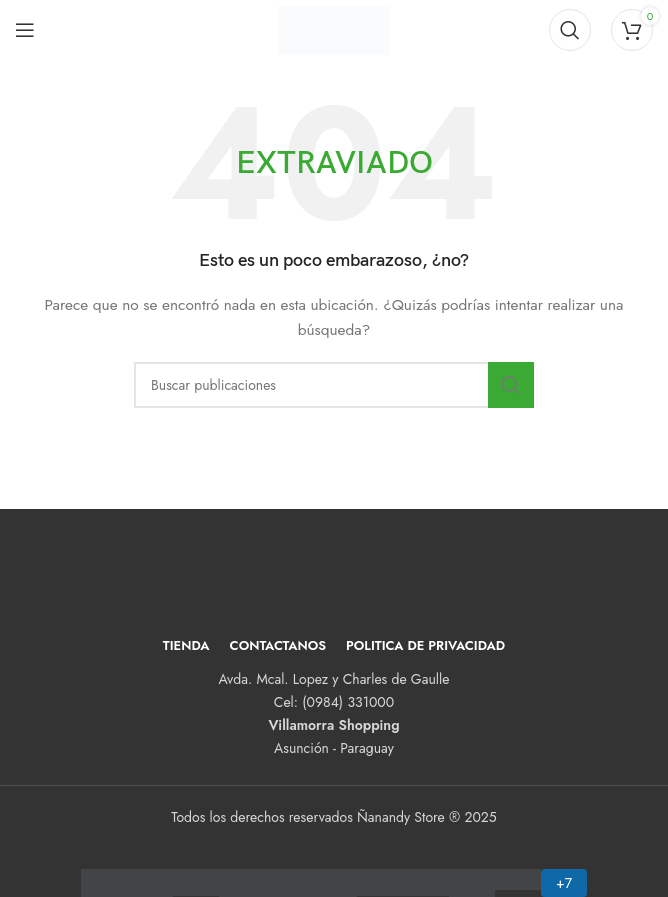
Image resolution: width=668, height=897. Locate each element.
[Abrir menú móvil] (25, 30)
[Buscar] (570, 30)
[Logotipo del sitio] (333, 28)
